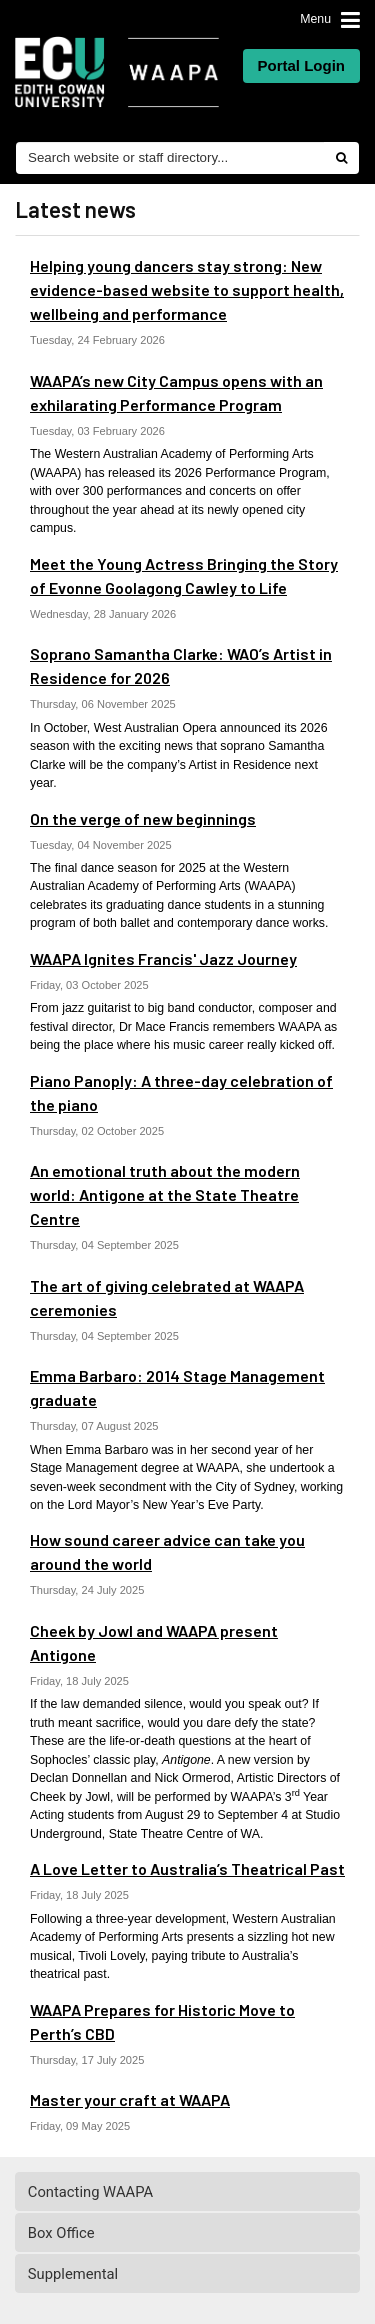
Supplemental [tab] (188, 2274)
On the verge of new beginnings (143, 818)
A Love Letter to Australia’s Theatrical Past (187, 1868)
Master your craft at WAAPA (130, 2099)
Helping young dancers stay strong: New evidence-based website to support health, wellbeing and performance (187, 289)
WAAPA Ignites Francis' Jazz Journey (163, 958)
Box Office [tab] (188, 2233)
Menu (315, 19)
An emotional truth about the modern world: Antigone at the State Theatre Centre (165, 1194)
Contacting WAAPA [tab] (188, 2192)
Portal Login (302, 65)
